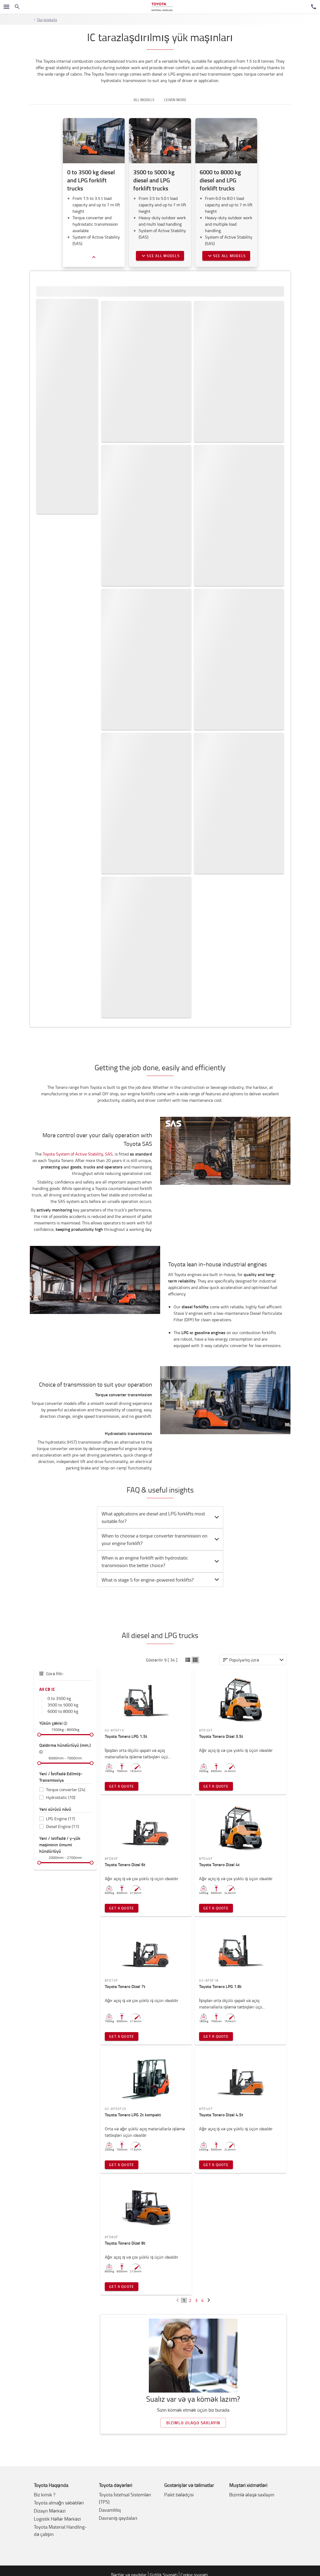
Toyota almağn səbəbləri (59, 2502)
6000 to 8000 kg (63, 1711)
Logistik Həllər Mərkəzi (57, 2518)
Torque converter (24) (65, 1789)
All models (144, 99)
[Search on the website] (17, 6)
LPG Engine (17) (60, 1818)
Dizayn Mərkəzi (50, 2510)
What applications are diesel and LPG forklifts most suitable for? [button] (161, 1517)
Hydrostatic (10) (60, 1797)
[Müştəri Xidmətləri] (313, 6)
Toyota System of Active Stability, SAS (78, 1154)
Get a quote (122, 1786)
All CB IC (47, 1689)
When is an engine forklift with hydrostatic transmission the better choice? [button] (161, 1561)
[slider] (39, 1735)
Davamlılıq (110, 2510)
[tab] (160, 1517)
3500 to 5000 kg (63, 1705)
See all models (160, 256)
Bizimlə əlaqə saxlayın (193, 2422)
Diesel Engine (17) (62, 1826)
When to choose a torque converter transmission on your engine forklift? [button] (161, 1539)
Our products (47, 19)
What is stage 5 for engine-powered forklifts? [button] (161, 1579)
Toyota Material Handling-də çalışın (60, 2530)
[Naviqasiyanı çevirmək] (6, 6)
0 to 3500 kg (59, 1698)
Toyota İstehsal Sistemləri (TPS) (125, 2498)
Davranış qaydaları (118, 2518)
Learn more (175, 99)
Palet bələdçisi (179, 2494)
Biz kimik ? (44, 2494)
